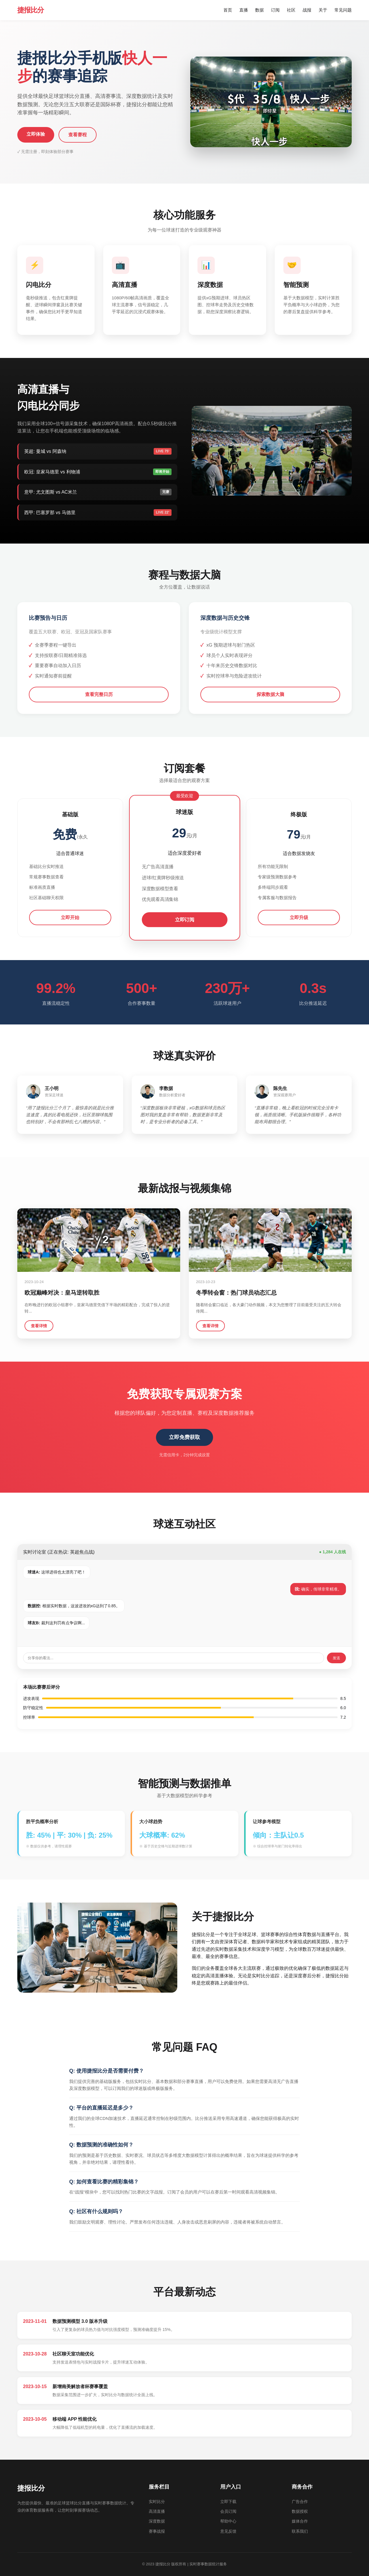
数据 (259, 10)
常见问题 (343, 10)
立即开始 (70, 917)
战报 (307, 10)
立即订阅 (184, 919)
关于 (323, 10)
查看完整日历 (99, 694)
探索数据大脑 (270, 694)
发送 (336, 1658)
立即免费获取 (184, 1437)
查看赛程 (77, 134)
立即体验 (36, 134)
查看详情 (39, 1326)
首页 (227, 10)
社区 (291, 10)
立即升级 (299, 917)
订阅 (275, 10)
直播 (243, 10)
